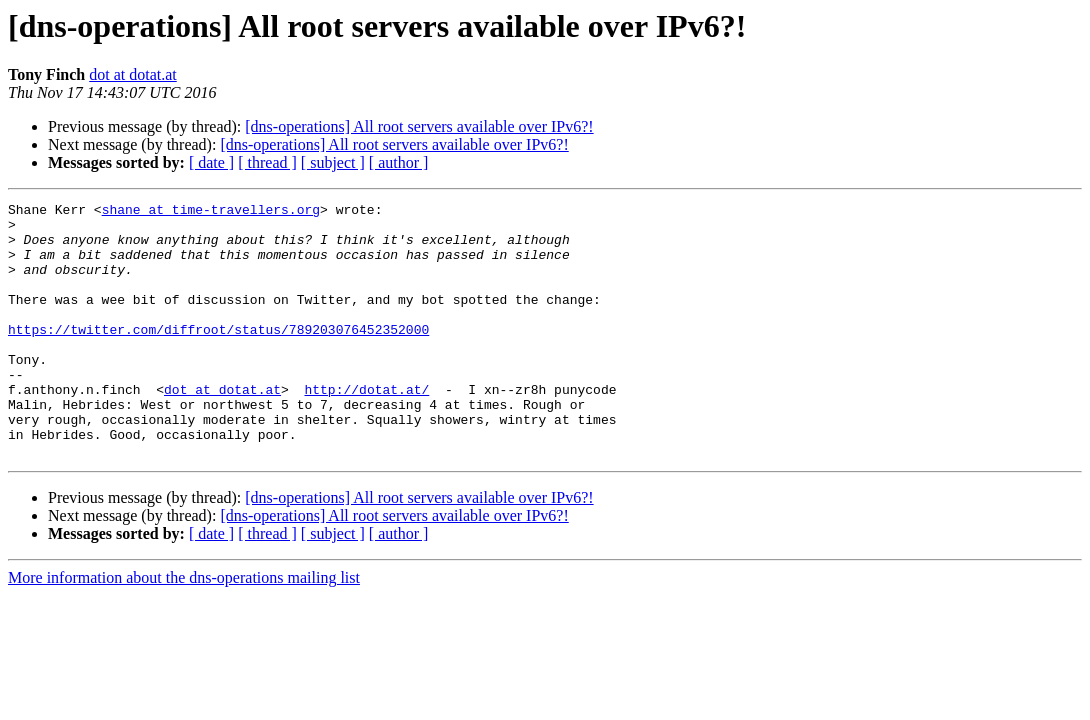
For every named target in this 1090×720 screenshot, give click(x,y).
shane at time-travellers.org (211, 212)
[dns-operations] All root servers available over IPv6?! (419, 126)
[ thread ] (267, 162)
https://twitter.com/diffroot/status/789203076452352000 (218, 356)
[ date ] (211, 162)
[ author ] (399, 162)
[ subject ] (333, 162)
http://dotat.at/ (366, 428)
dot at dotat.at (133, 74)
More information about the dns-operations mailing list (184, 628)
